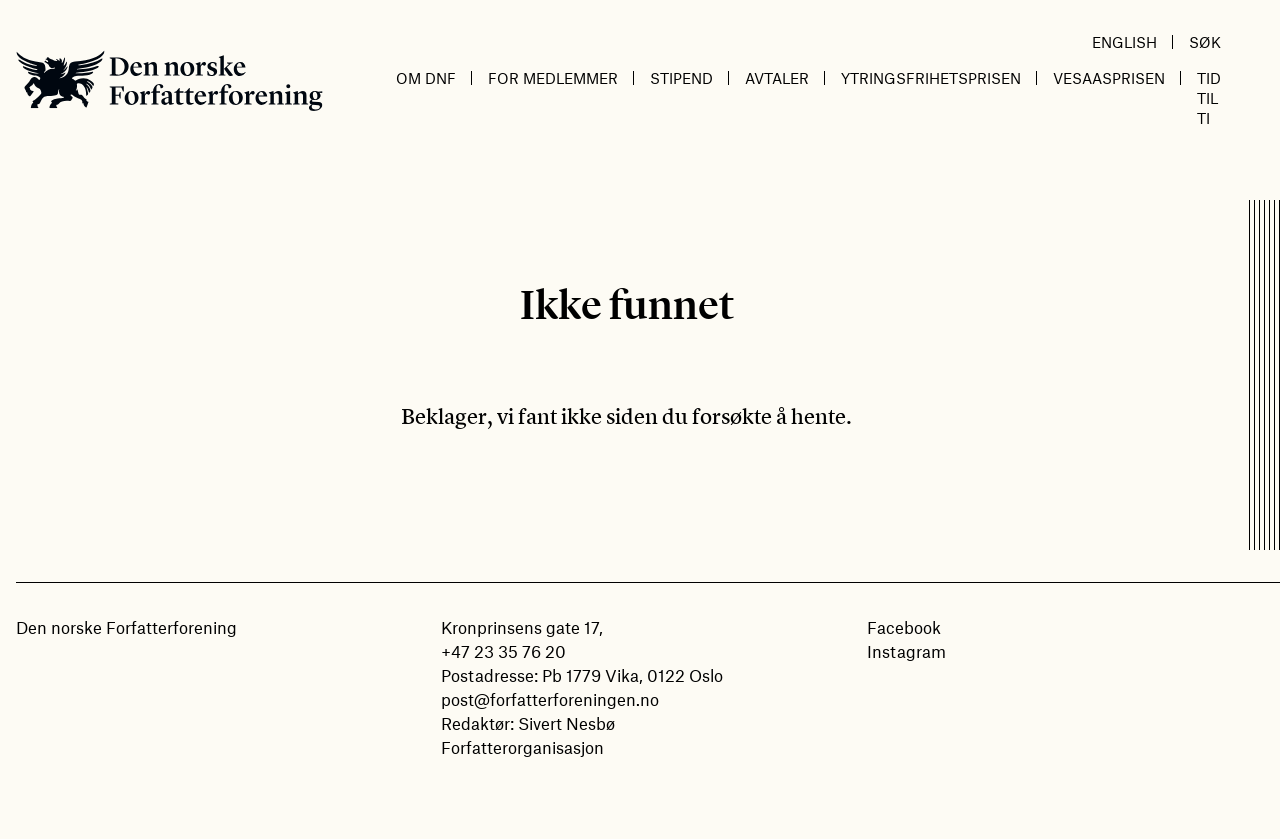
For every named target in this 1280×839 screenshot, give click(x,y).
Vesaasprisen (1109, 78)
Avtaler (777, 78)
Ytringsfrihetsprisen (931, 78)
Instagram (906, 651)
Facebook (904, 627)
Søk (1205, 42)
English (1124, 42)
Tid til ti (1209, 98)
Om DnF (426, 78)
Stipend (681, 78)
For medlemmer (553, 78)
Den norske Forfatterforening (169, 80)
